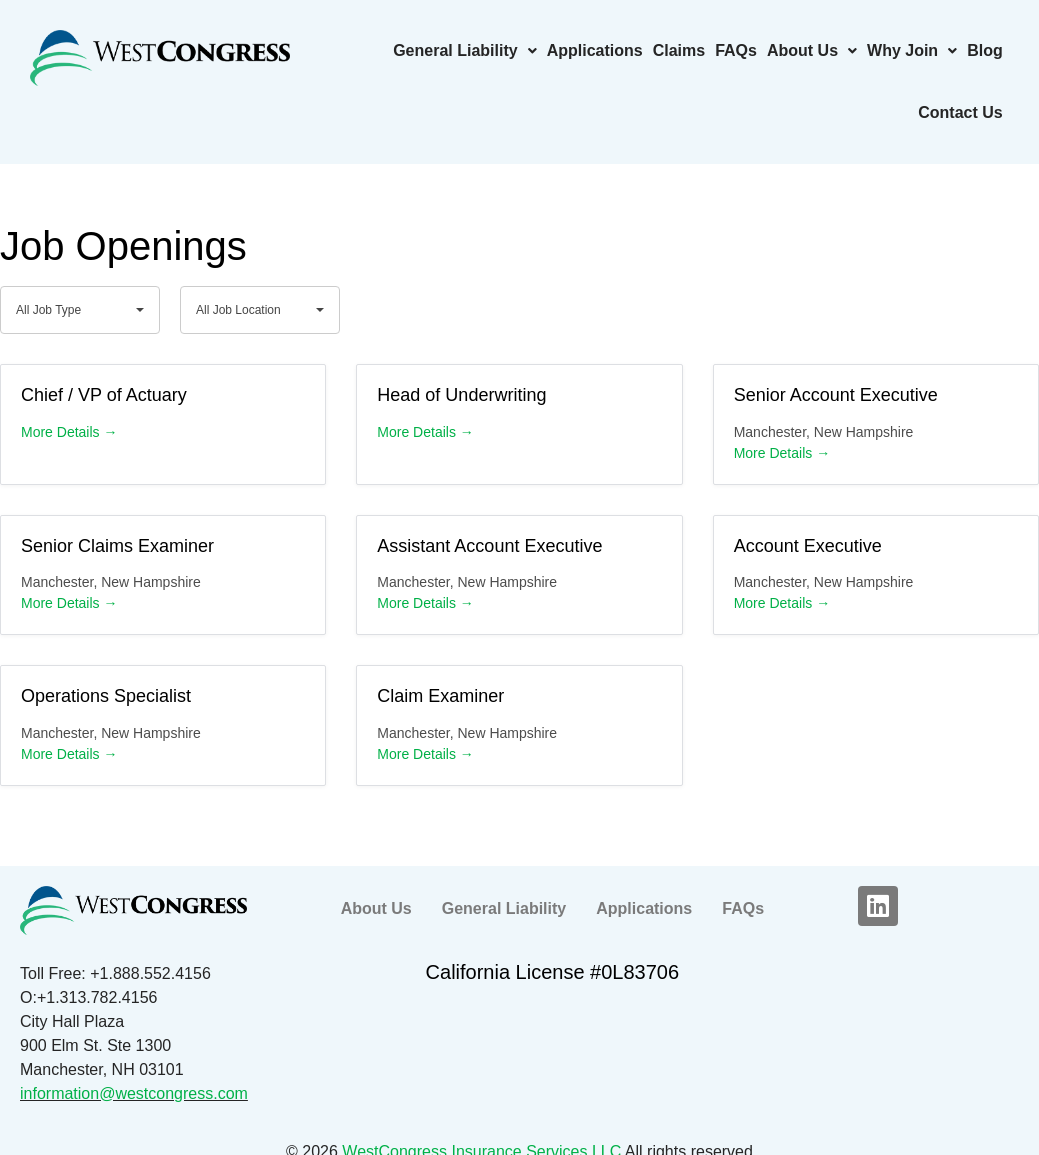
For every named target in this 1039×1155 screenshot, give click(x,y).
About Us (812, 50)
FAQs (736, 50)
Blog (985, 50)
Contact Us (960, 112)
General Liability (464, 50)
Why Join (912, 50)
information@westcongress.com (134, 1093)
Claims (679, 50)
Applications (595, 50)
